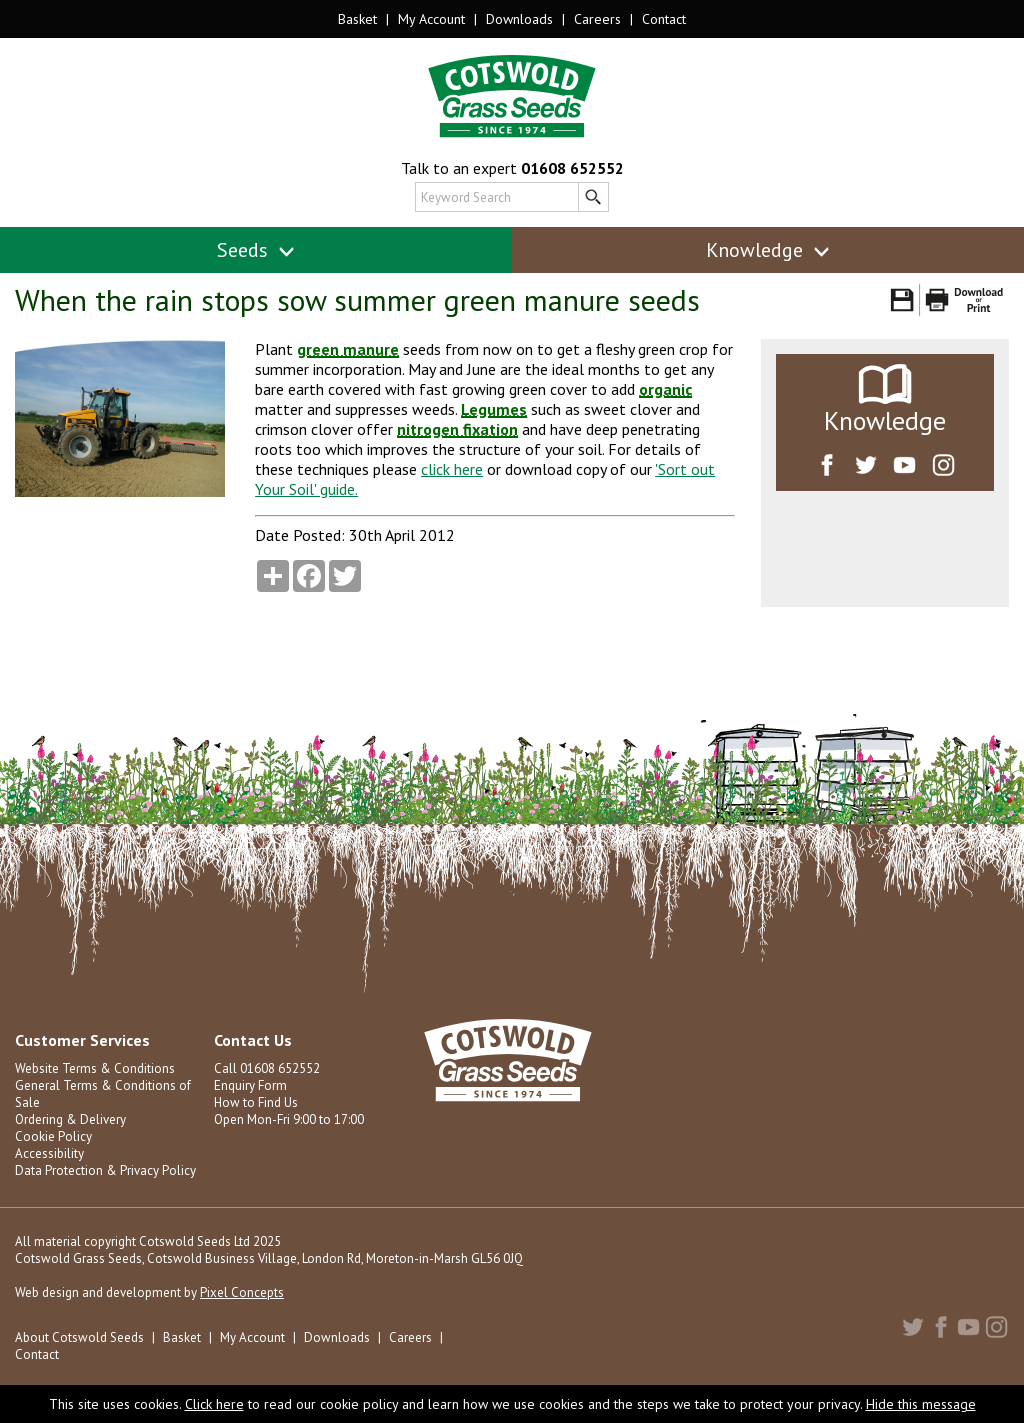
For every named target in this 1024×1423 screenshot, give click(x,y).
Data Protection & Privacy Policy (105, 1170)
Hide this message (921, 1404)
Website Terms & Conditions (95, 1068)
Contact (664, 19)
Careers (597, 19)
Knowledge (768, 250)
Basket (357, 19)
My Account (431, 19)
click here (452, 469)
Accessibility (49, 1153)
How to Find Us (256, 1102)
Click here (214, 1404)
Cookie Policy (53, 1136)
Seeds (256, 250)
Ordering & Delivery (70, 1119)
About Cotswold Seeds (79, 1337)
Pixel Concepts (242, 1292)
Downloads (519, 19)
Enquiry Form (250, 1085)
